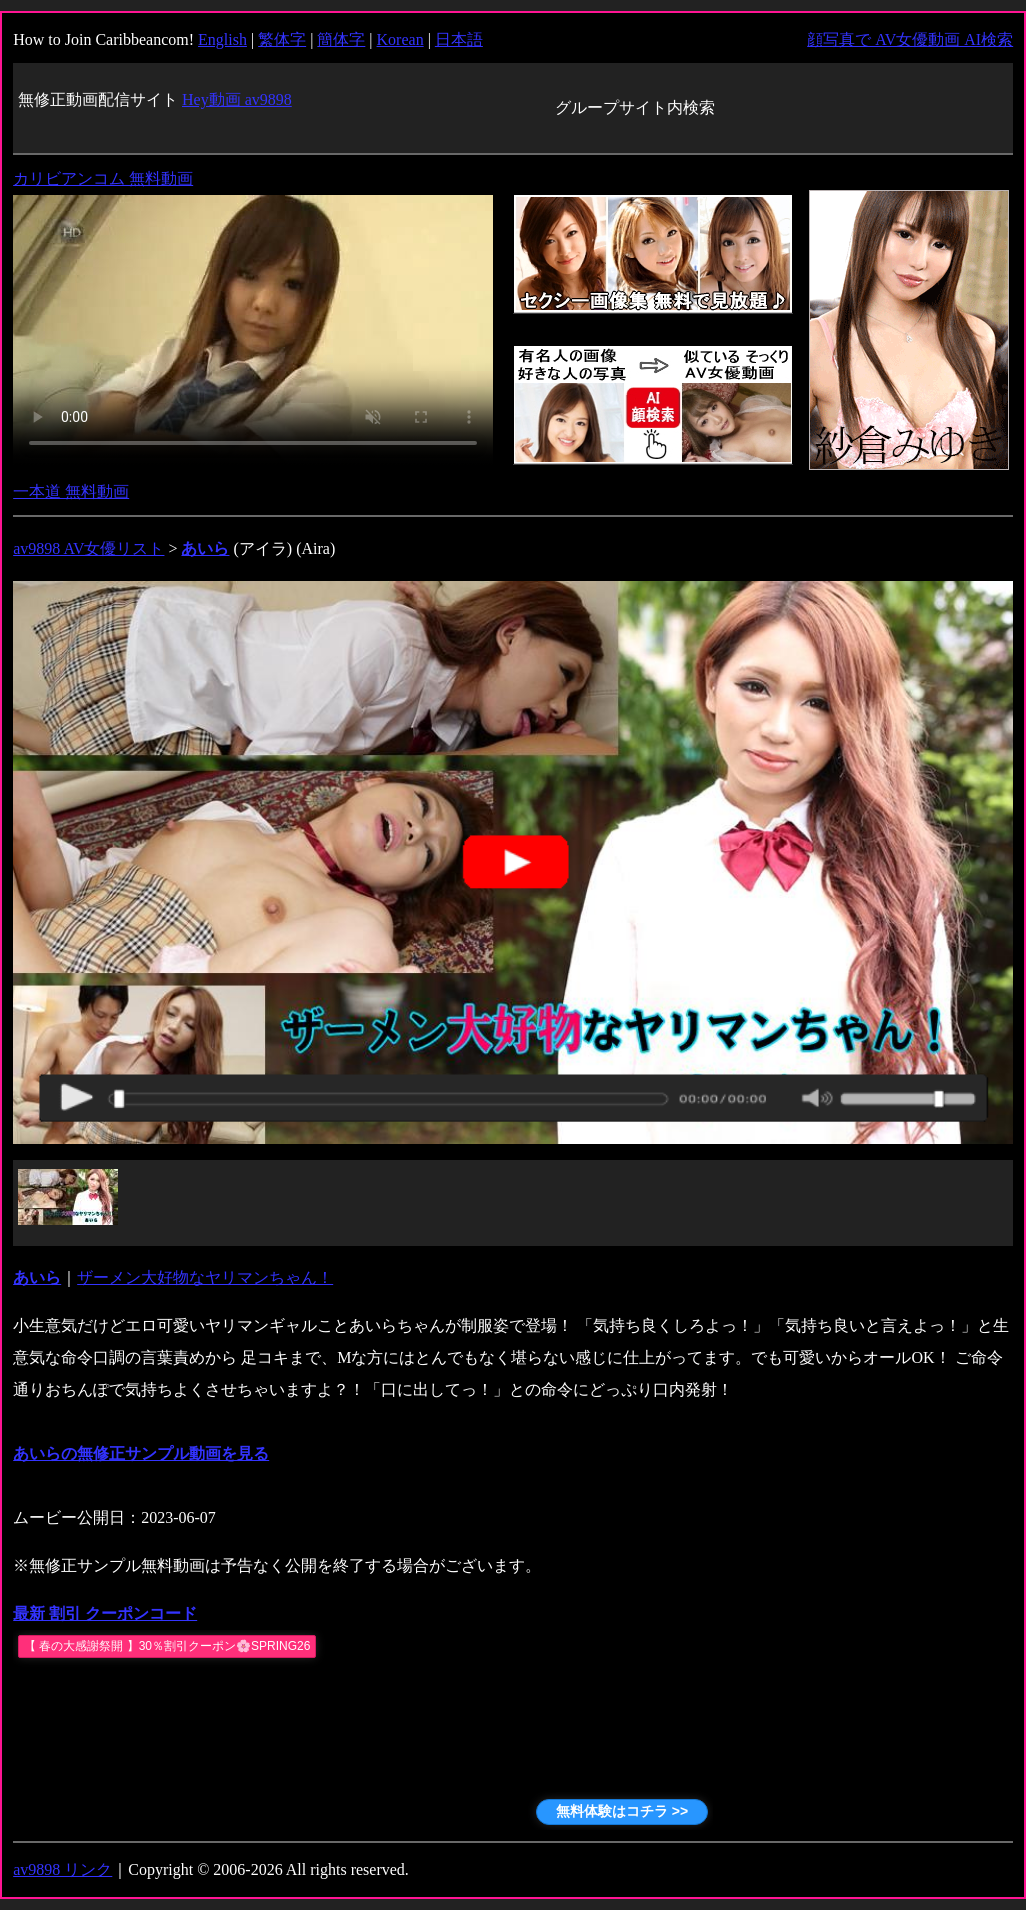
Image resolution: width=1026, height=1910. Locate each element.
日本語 (459, 39)
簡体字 (341, 39)
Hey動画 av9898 (237, 99)
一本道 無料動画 (71, 491)
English (222, 39)
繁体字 (282, 39)
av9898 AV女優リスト (88, 548)
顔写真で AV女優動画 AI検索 (910, 39)
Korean (400, 39)
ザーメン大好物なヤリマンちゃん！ (205, 1277)
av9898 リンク (62, 1869)
